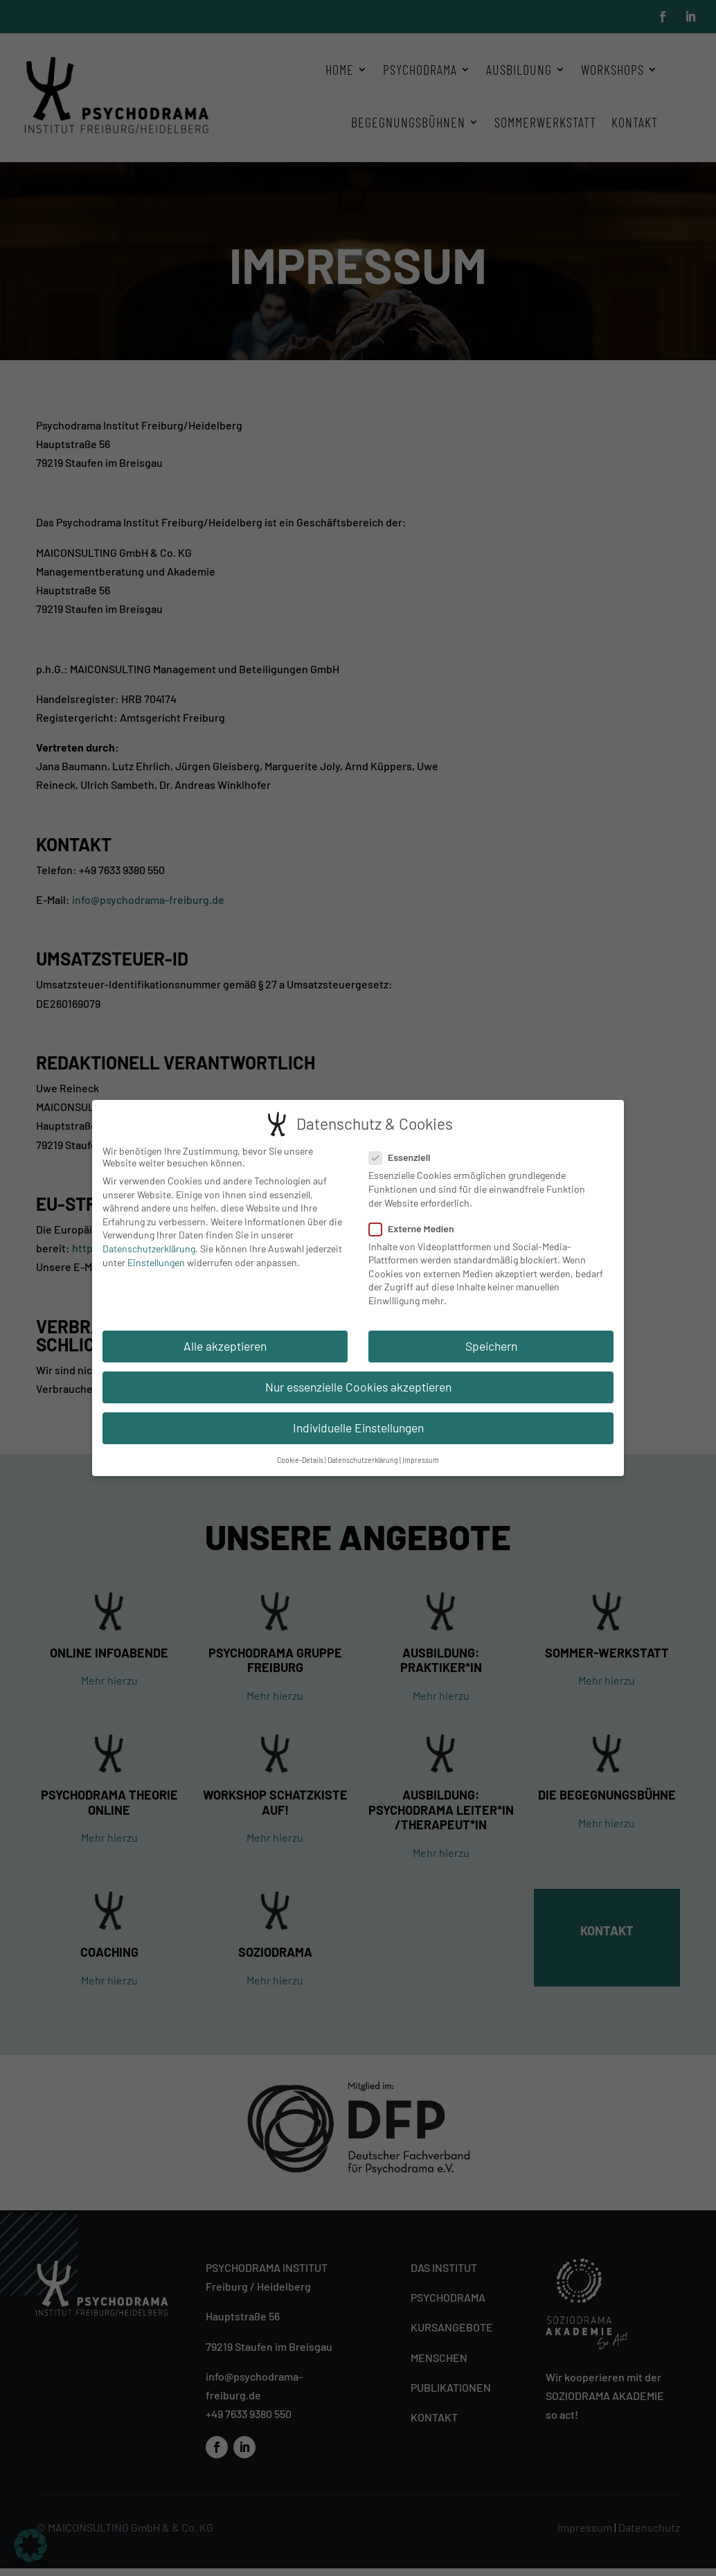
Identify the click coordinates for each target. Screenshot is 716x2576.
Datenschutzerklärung (148, 1248)
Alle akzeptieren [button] (225, 1344)
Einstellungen (156, 1261)
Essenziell (405, 1156)
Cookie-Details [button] (300, 1459)
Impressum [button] (420, 1459)
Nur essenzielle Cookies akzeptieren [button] (358, 1386)
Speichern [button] (491, 1344)
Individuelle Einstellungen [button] (358, 1426)
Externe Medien (417, 1227)
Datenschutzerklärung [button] (363, 1459)
